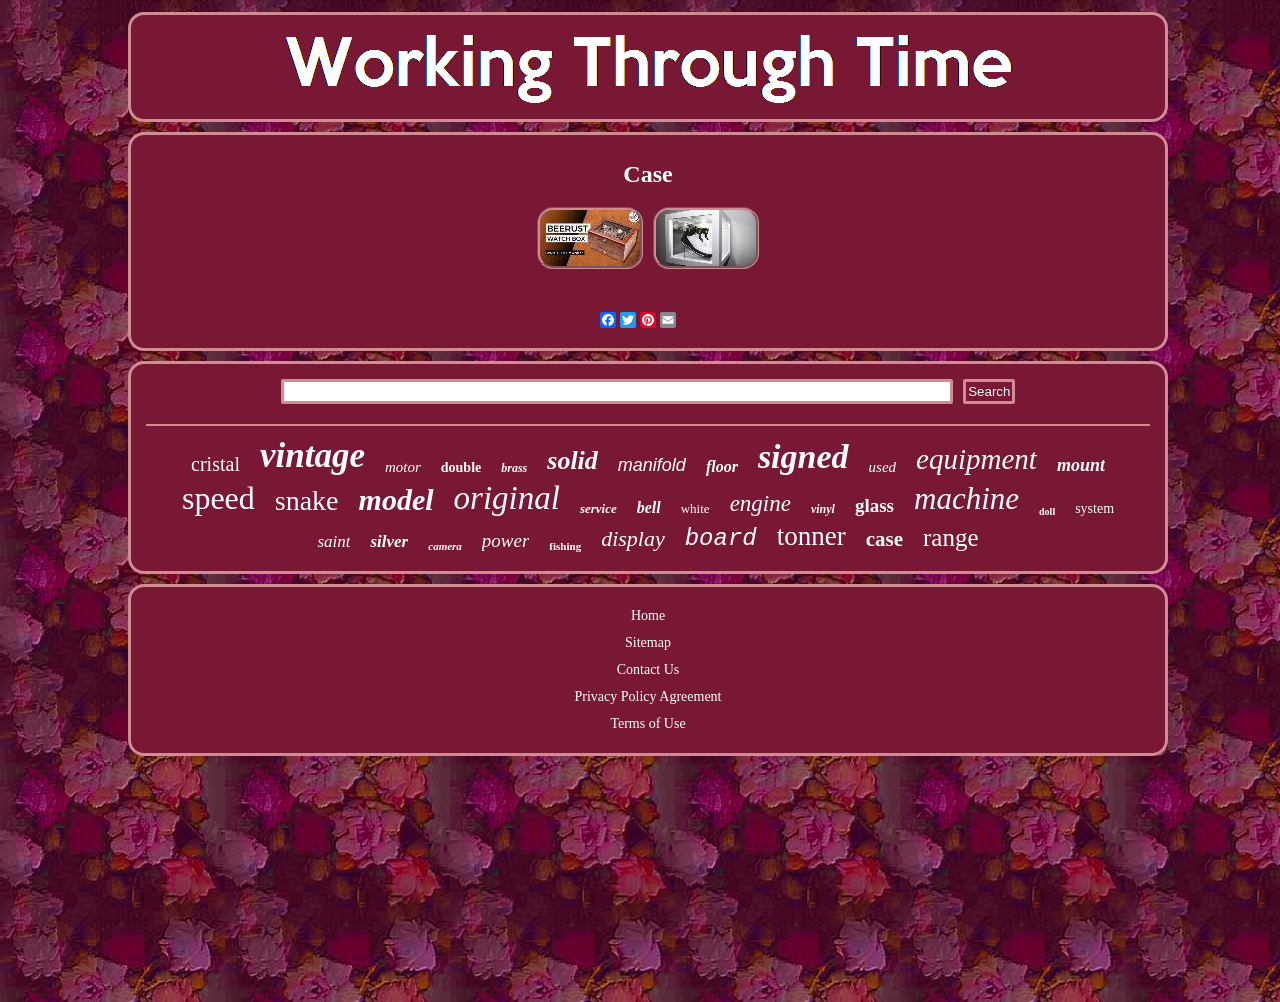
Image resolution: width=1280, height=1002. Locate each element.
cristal (215, 464)
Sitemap (648, 642)
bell (649, 507)
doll (1047, 511)
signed (803, 456)
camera (445, 546)
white (695, 508)
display (633, 538)
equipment (976, 459)
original (507, 498)
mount (1081, 465)
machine (966, 498)
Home (648, 615)
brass (514, 468)
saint (333, 541)
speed (218, 498)
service (598, 508)
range (951, 537)
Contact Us (648, 669)
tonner (811, 536)
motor (403, 467)
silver (389, 541)
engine (760, 503)
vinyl (823, 509)
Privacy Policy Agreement (648, 696)
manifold (652, 465)
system (1094, 508)
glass (874, 505)
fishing (565, 546)
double (461, 467)
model (396, 499)
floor (722, 466)
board (721, 538)
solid (572, 460)
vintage (312, 455)
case (884, 539)
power (506, 540)
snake (307, 500)
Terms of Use (647, 723)
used (883, 467)
